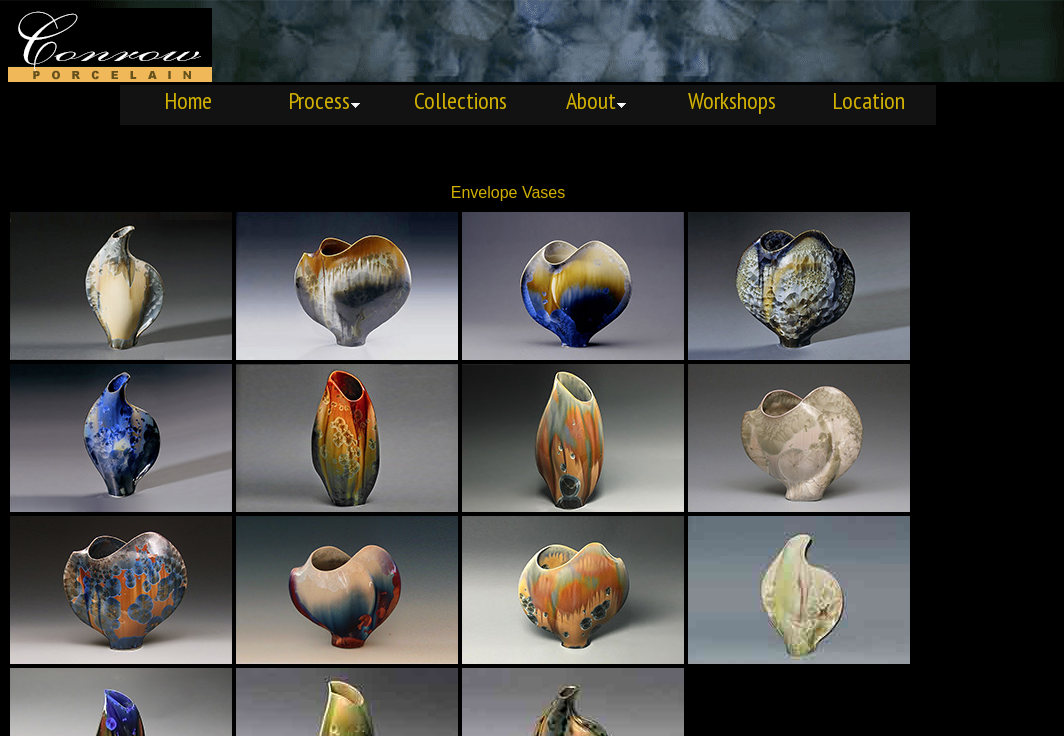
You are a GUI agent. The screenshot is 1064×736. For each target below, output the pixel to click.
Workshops (732, 100)
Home (188, 100)
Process (324, 100)
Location (868, 100)
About (596, 100)
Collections (460, 100)
